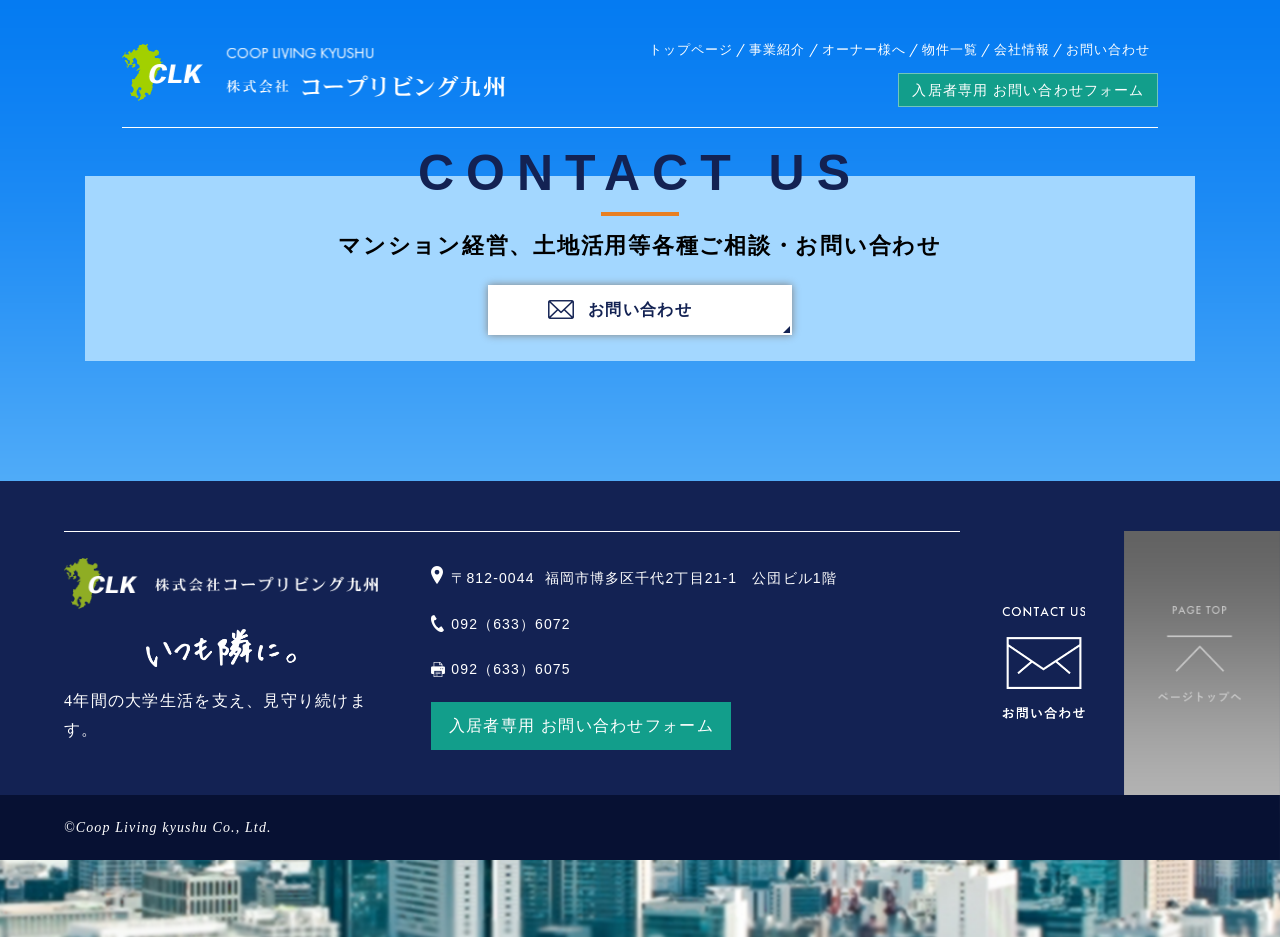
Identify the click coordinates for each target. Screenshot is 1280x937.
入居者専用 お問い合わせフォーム (1028, 90)
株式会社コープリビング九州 (313, 73)
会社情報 (1022, 49)
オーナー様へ (864, 49)
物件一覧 (950, 49)
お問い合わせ (1108, 49)
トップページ (691, 49)
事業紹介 (777, 49)
